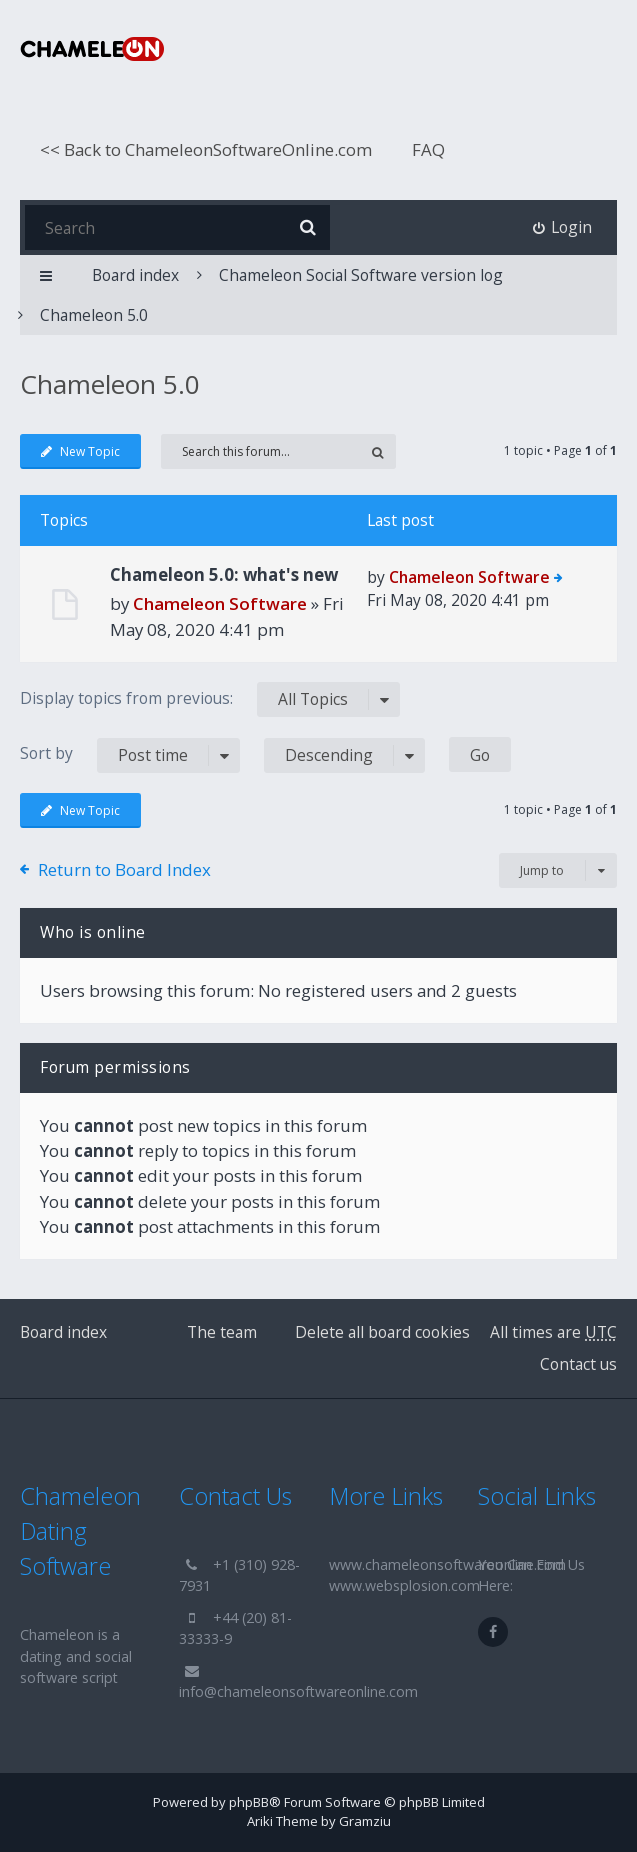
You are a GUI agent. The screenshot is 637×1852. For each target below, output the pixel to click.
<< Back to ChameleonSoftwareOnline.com (206, 149)
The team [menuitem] (222, 1332)
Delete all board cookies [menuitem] (382, 1332)
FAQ (428, 149)
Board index (63, 1332)
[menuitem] (563, 227)
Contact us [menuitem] (578, 1364)
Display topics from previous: (210, 699)
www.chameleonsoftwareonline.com (447, 1564)
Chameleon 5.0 (94, 315)
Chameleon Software (220, 603)
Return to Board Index (124, 869)
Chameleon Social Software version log (361, 275)
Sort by (130, 755)
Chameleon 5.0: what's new (224, 574)
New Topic (80, 451)
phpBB (249, 1802)
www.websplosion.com (404, 1585)
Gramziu (365, 1821)
